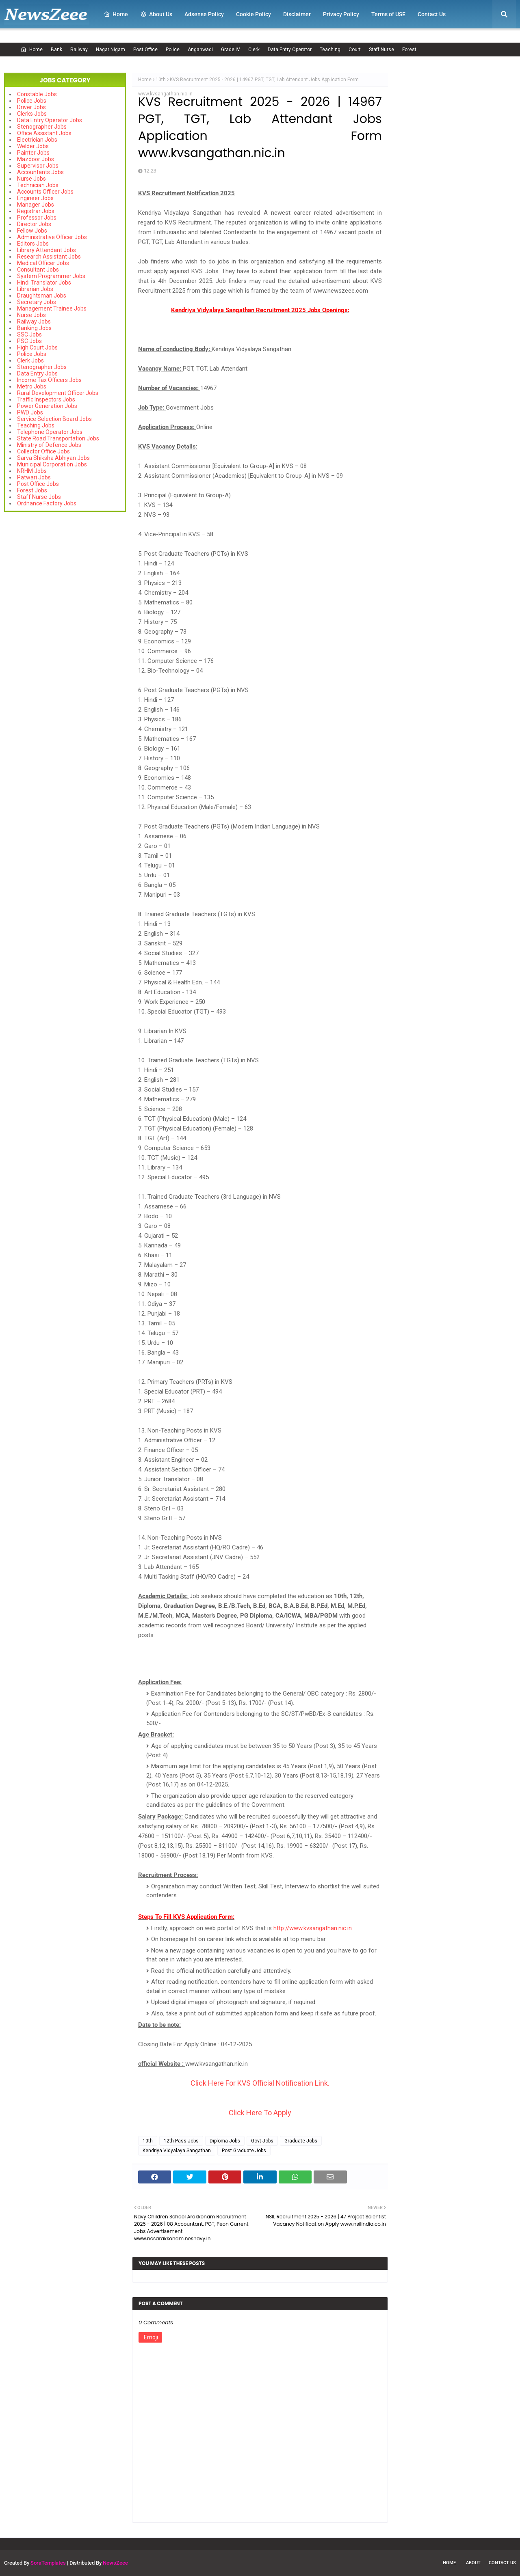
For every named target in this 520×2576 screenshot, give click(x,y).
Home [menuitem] (116, 14)
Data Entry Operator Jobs (49, 120)
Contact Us (502, 2562)
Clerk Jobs (30, 360)
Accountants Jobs (40, 172)
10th (161, 79)
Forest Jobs (32, 490)
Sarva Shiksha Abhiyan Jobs (53, 458)
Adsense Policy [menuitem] (204, 14)
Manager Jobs (35, 204)
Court (355, 49)
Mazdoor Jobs (35, 159)
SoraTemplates (48, 2563)
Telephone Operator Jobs (49, 432)
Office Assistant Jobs (44, 133)
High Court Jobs (37, 347)
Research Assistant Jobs (49, 256)
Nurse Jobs (31, 178)
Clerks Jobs (32, 113)
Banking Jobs (34, 328)
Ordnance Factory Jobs (46, 503)
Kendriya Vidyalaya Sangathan (177, 2150)
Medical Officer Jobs (43, 263)
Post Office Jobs (38, 484)
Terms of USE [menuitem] (388, 14)
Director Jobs (34, 224)
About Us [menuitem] (156, 14)
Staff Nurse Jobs (39, 497)
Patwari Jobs (34, 477)
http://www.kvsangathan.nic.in (312, 1928)
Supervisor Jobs (37, 165)
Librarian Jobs (35, 289)
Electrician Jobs (37, 139)
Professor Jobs (36, 217)
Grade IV (230, 49)
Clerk (254, 49)
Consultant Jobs (38, 269)
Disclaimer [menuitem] (297, 14)
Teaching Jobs (35, 425)
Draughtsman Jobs (41, 295)
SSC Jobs (29, 334)
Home (31, 49)
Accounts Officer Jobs (45, 191)
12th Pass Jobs (181, 2141)
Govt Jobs (262, 2141)
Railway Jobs (34, 321)
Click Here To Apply (260, 2112)
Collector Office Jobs (43, 451)
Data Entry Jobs (37, 373)
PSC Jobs (29, 341)
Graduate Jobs (300, 2141)
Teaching (330, 49)
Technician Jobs (37, 185)
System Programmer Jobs (51, 276)
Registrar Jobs (35, 211)
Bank (56, 49)
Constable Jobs (37, 94)
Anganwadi (200, 49)
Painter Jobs (33, 152)
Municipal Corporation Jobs (52, 464)
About (473, 2562)
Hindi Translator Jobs (44, 282)
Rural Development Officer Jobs (57, 393)
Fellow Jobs (32, 230)
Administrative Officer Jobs (52, 237)
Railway (79, 49)
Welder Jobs (33, 146)
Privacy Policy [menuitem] (341, 14)
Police (173, 49)
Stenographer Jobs (42, 126)
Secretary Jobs (36, 302)
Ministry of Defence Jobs (49, 445)
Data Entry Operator (290, 49)
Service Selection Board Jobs (54, 419)
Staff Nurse (381, 49)
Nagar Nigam (110, 49)
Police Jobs (31, 100)
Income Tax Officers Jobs (49, 380)
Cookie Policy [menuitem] (253, 14)
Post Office (145, 49)
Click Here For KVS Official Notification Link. (260, 2083)
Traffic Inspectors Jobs (46, 399)
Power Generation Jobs (47, 406)
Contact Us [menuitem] (432, 14)
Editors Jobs (33, 243)
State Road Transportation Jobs (58, 438)
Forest (409, 49)
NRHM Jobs (32, 471)
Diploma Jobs (225, 2141)
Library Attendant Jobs (46, 250)
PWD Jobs (30, 412)
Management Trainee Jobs (52, 308)
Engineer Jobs (35, 198)
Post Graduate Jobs (244, 2150)
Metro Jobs (31, 386)
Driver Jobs (31, 107)
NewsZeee (115, 2563)
